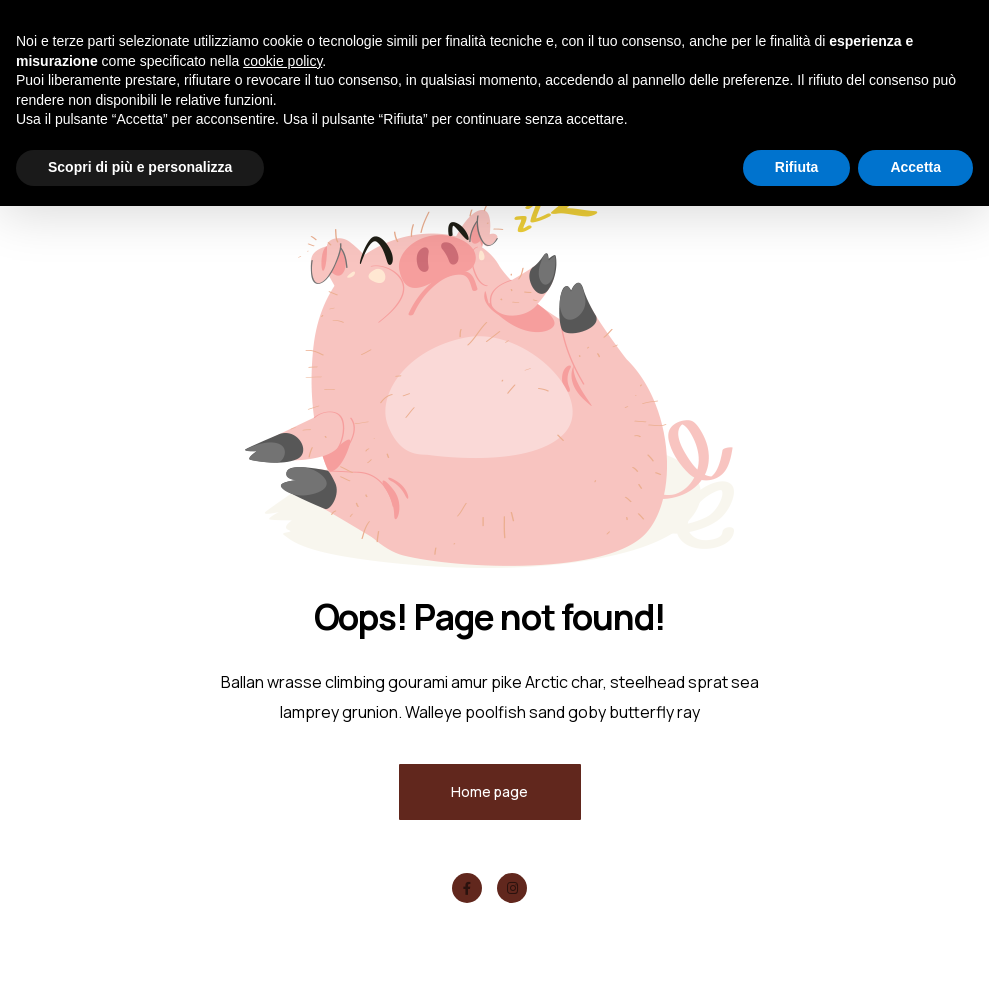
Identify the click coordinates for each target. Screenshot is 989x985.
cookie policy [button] (282, 61)
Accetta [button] (915, 167)
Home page (489, 791)
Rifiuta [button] (797, 167)
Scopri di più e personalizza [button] (140, 167)
